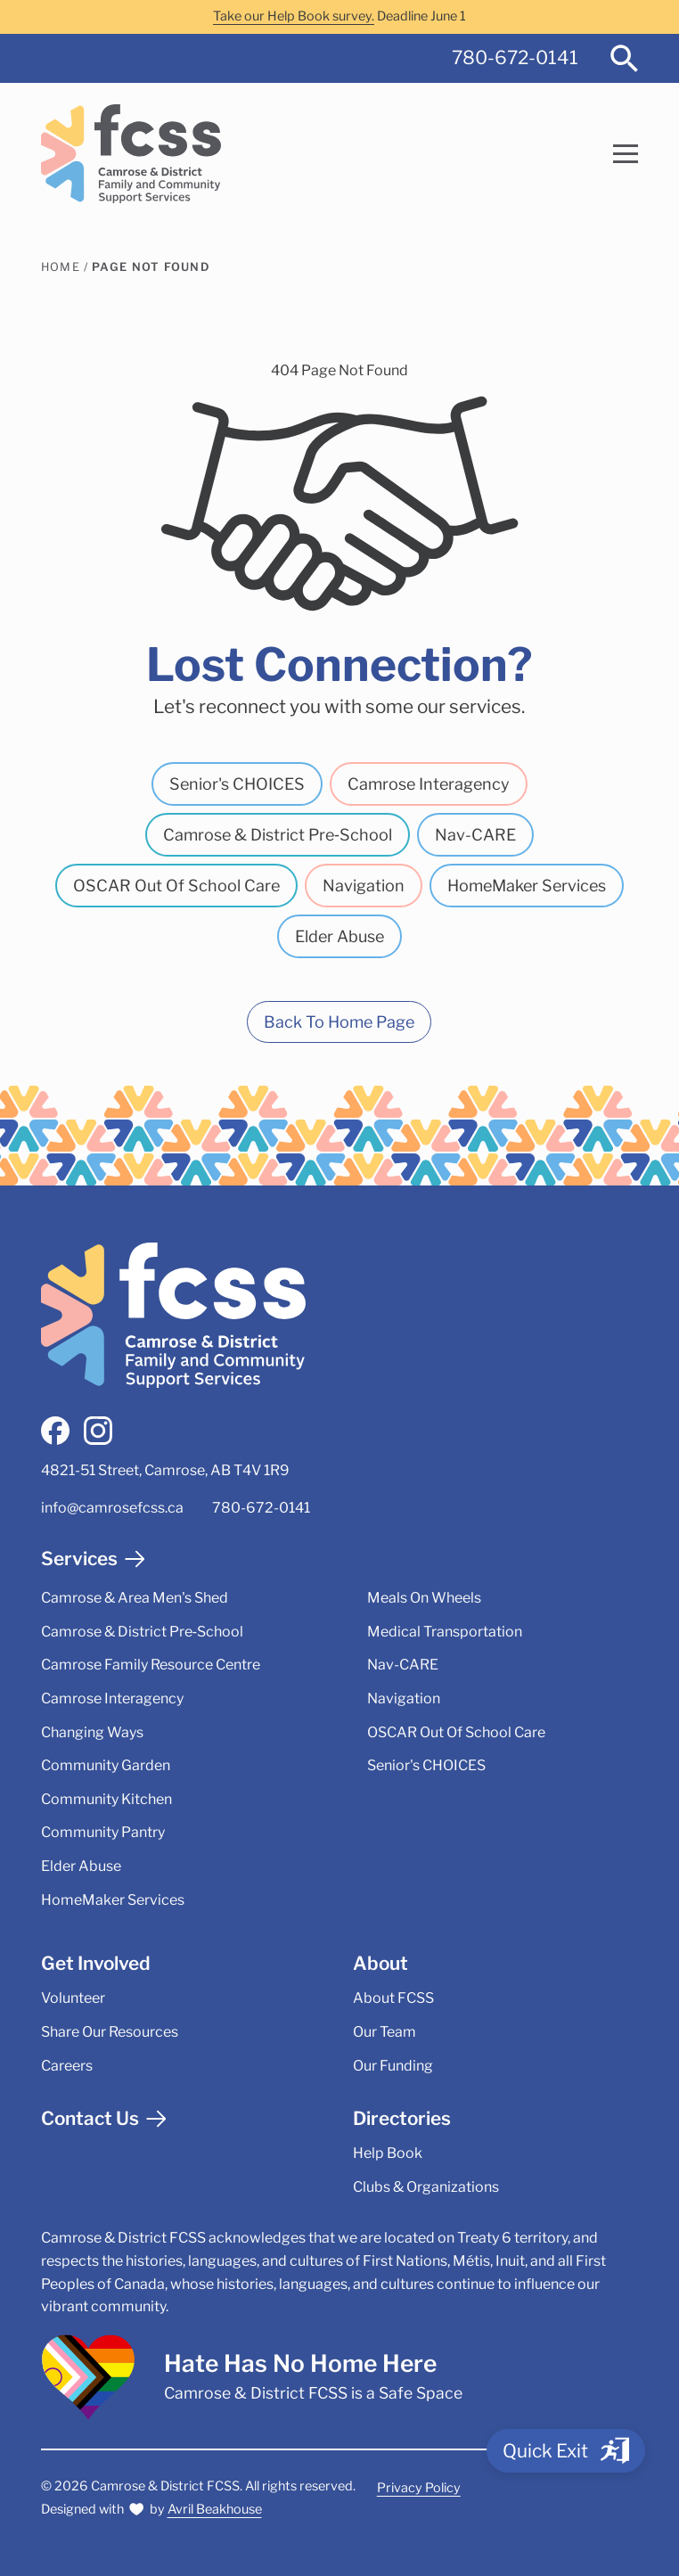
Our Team (384, 2031)
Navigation (364, 885)
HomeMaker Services (526, 885)
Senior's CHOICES (237, 784)
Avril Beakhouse (215, 2509)
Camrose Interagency (429, 784)
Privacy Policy (419, 2488)
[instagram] (98, 1430)
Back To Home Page (339, 1022)
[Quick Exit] (566, 2451)
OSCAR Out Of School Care (176, 885)
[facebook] (55, 1430)
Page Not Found (150, 267)
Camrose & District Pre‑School (277, 834)
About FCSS (393, 1997)
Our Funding (393, 2065)
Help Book (387, 2153)
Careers (67, 2065)
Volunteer (73, 1997)
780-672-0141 (515, 57)
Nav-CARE (475, 834)
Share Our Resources (109, 2031)
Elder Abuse (339, 936)
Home (60, 267)
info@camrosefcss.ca (112, 1507)
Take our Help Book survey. (293, 16)
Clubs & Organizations (426, 2186)
